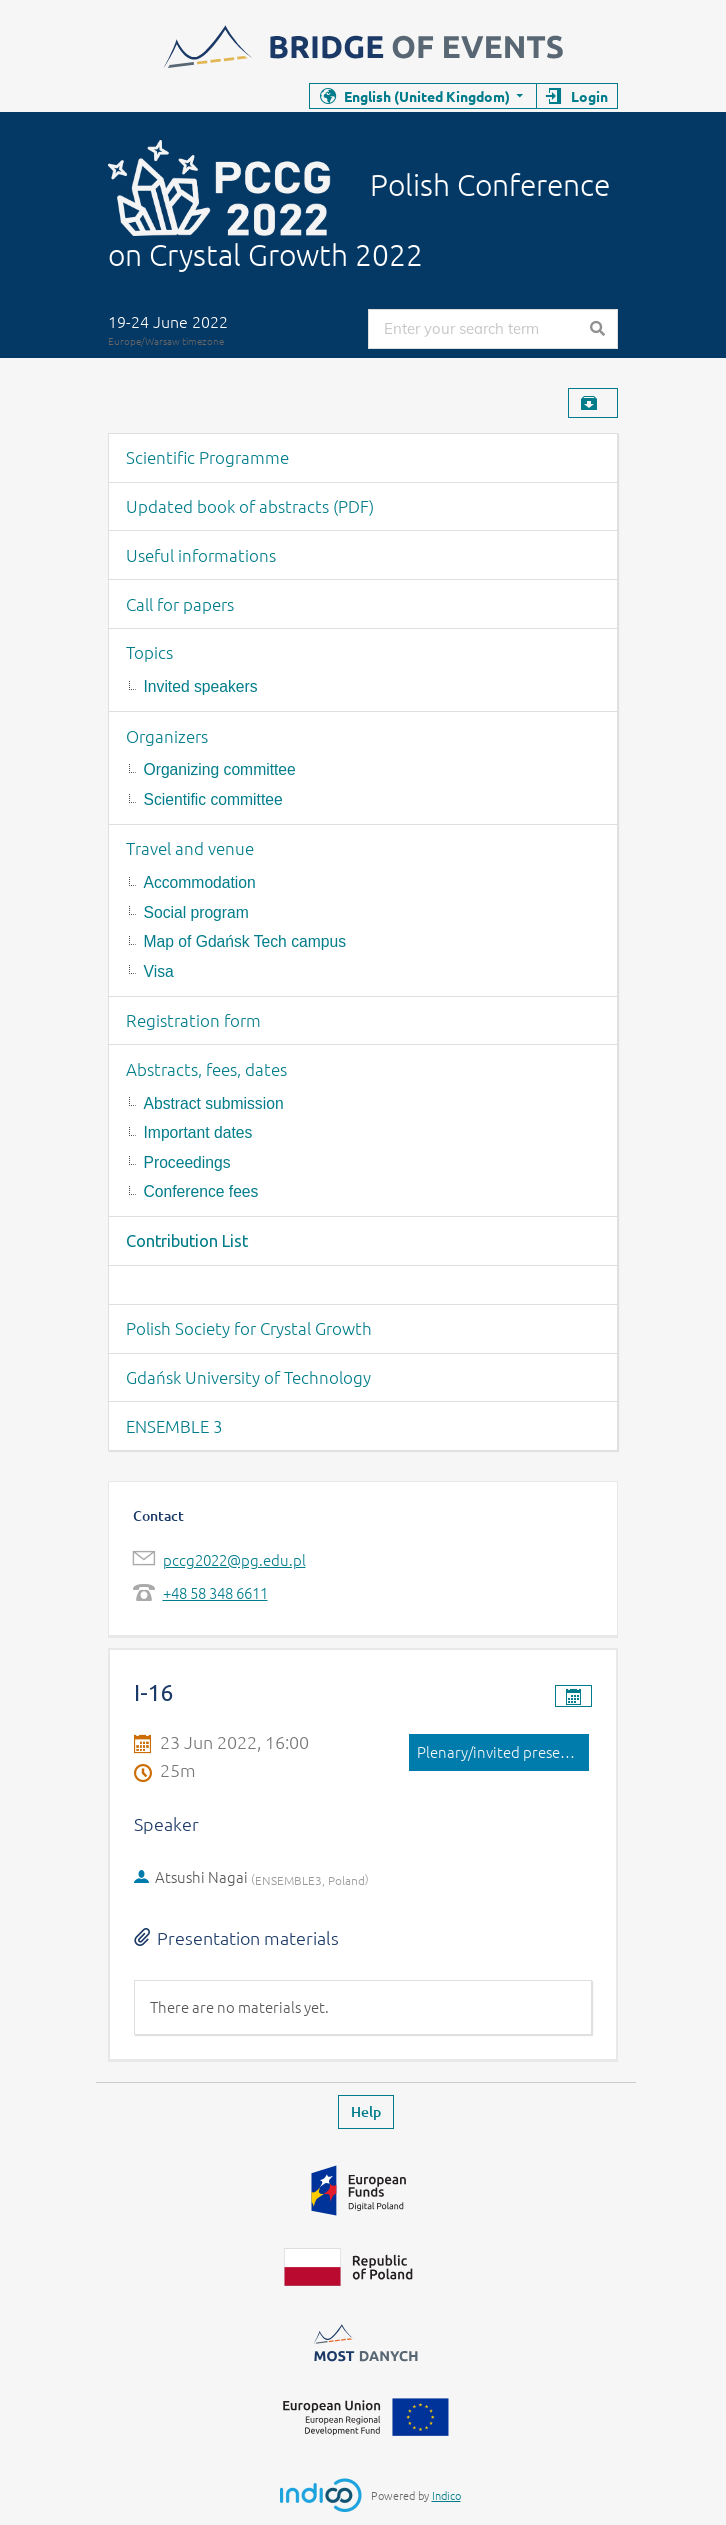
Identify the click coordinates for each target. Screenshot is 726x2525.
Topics (149, 652)
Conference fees (201, 1191)
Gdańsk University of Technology (248, 1377)
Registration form (193, 1020)
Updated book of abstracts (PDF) (250, 506)
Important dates (198, 1132)
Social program (196, 912)
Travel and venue (190, 848)
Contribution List (187, 1241)
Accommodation (200, 882)
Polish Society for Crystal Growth (249, 1328)
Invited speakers (201, 686)
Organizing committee (220, 769)
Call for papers (180, 604)
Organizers (167, 736)
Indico (446, 2495)
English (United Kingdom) (427, 96)
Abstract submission (214, 1103)
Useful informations (201, 555)
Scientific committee (213, 799)
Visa (159, 971)
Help (366, 2111)
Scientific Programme (207, 457)
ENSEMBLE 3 (174, 1426)
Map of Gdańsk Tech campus (245, 941)
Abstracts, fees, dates (206, 1069)
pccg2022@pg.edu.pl (234, 1559)
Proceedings (187, 1162)
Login (589, 96)
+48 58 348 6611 (215, 1592)
